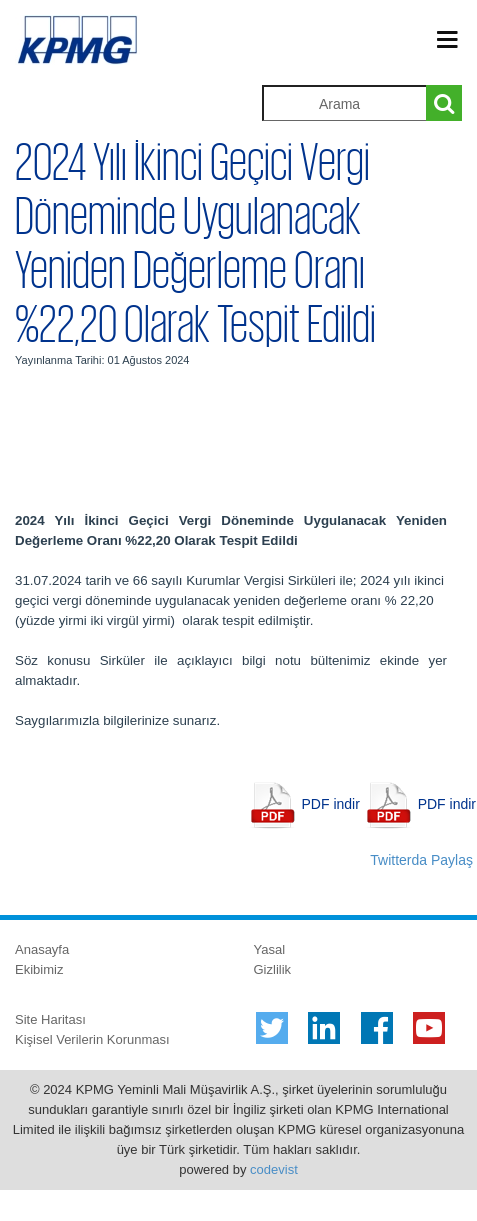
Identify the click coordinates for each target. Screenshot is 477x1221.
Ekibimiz (39, 969)
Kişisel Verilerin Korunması (92, 1039)
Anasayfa (42, 949)
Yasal (270, 949)
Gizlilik (273, 969)
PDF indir (331, 804)
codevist (274, 1169)
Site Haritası (50, 1019)
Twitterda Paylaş (421, 860)
